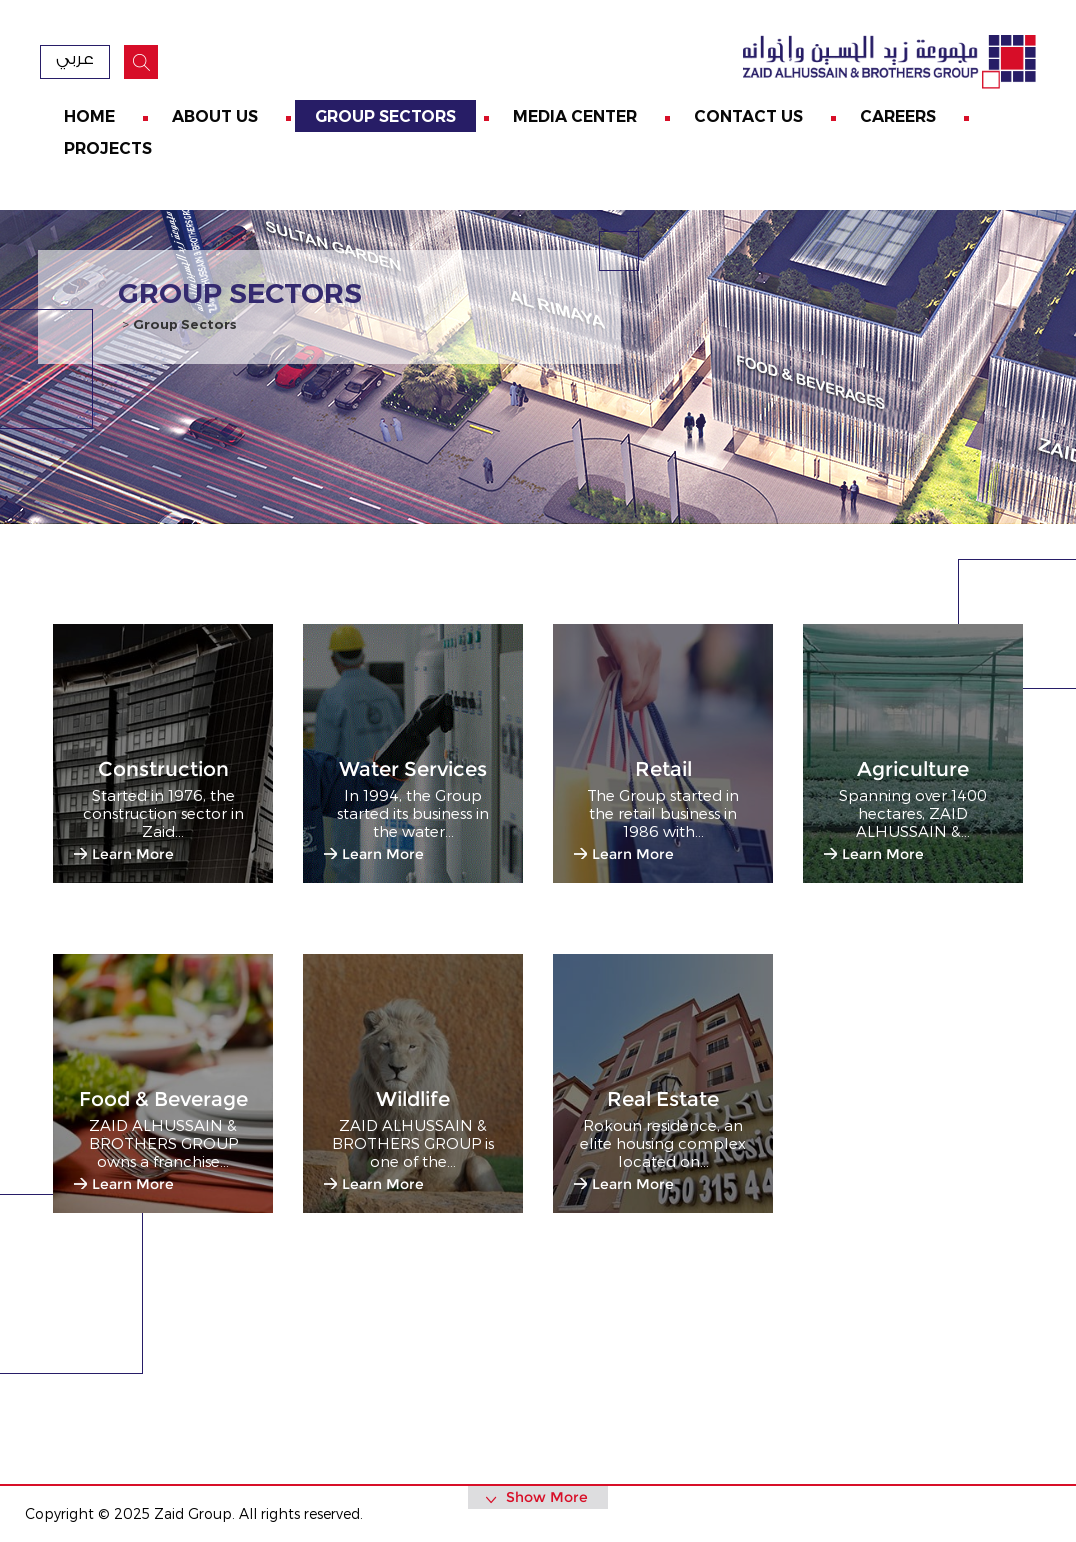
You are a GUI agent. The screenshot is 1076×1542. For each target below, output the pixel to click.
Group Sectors (385, 116)
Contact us (748, 116)
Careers (898, 116)
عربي (75, 58)
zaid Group (886, 62)
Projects (108, 148)
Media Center (575, 116)
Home (89, 116)
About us (215, 116)
